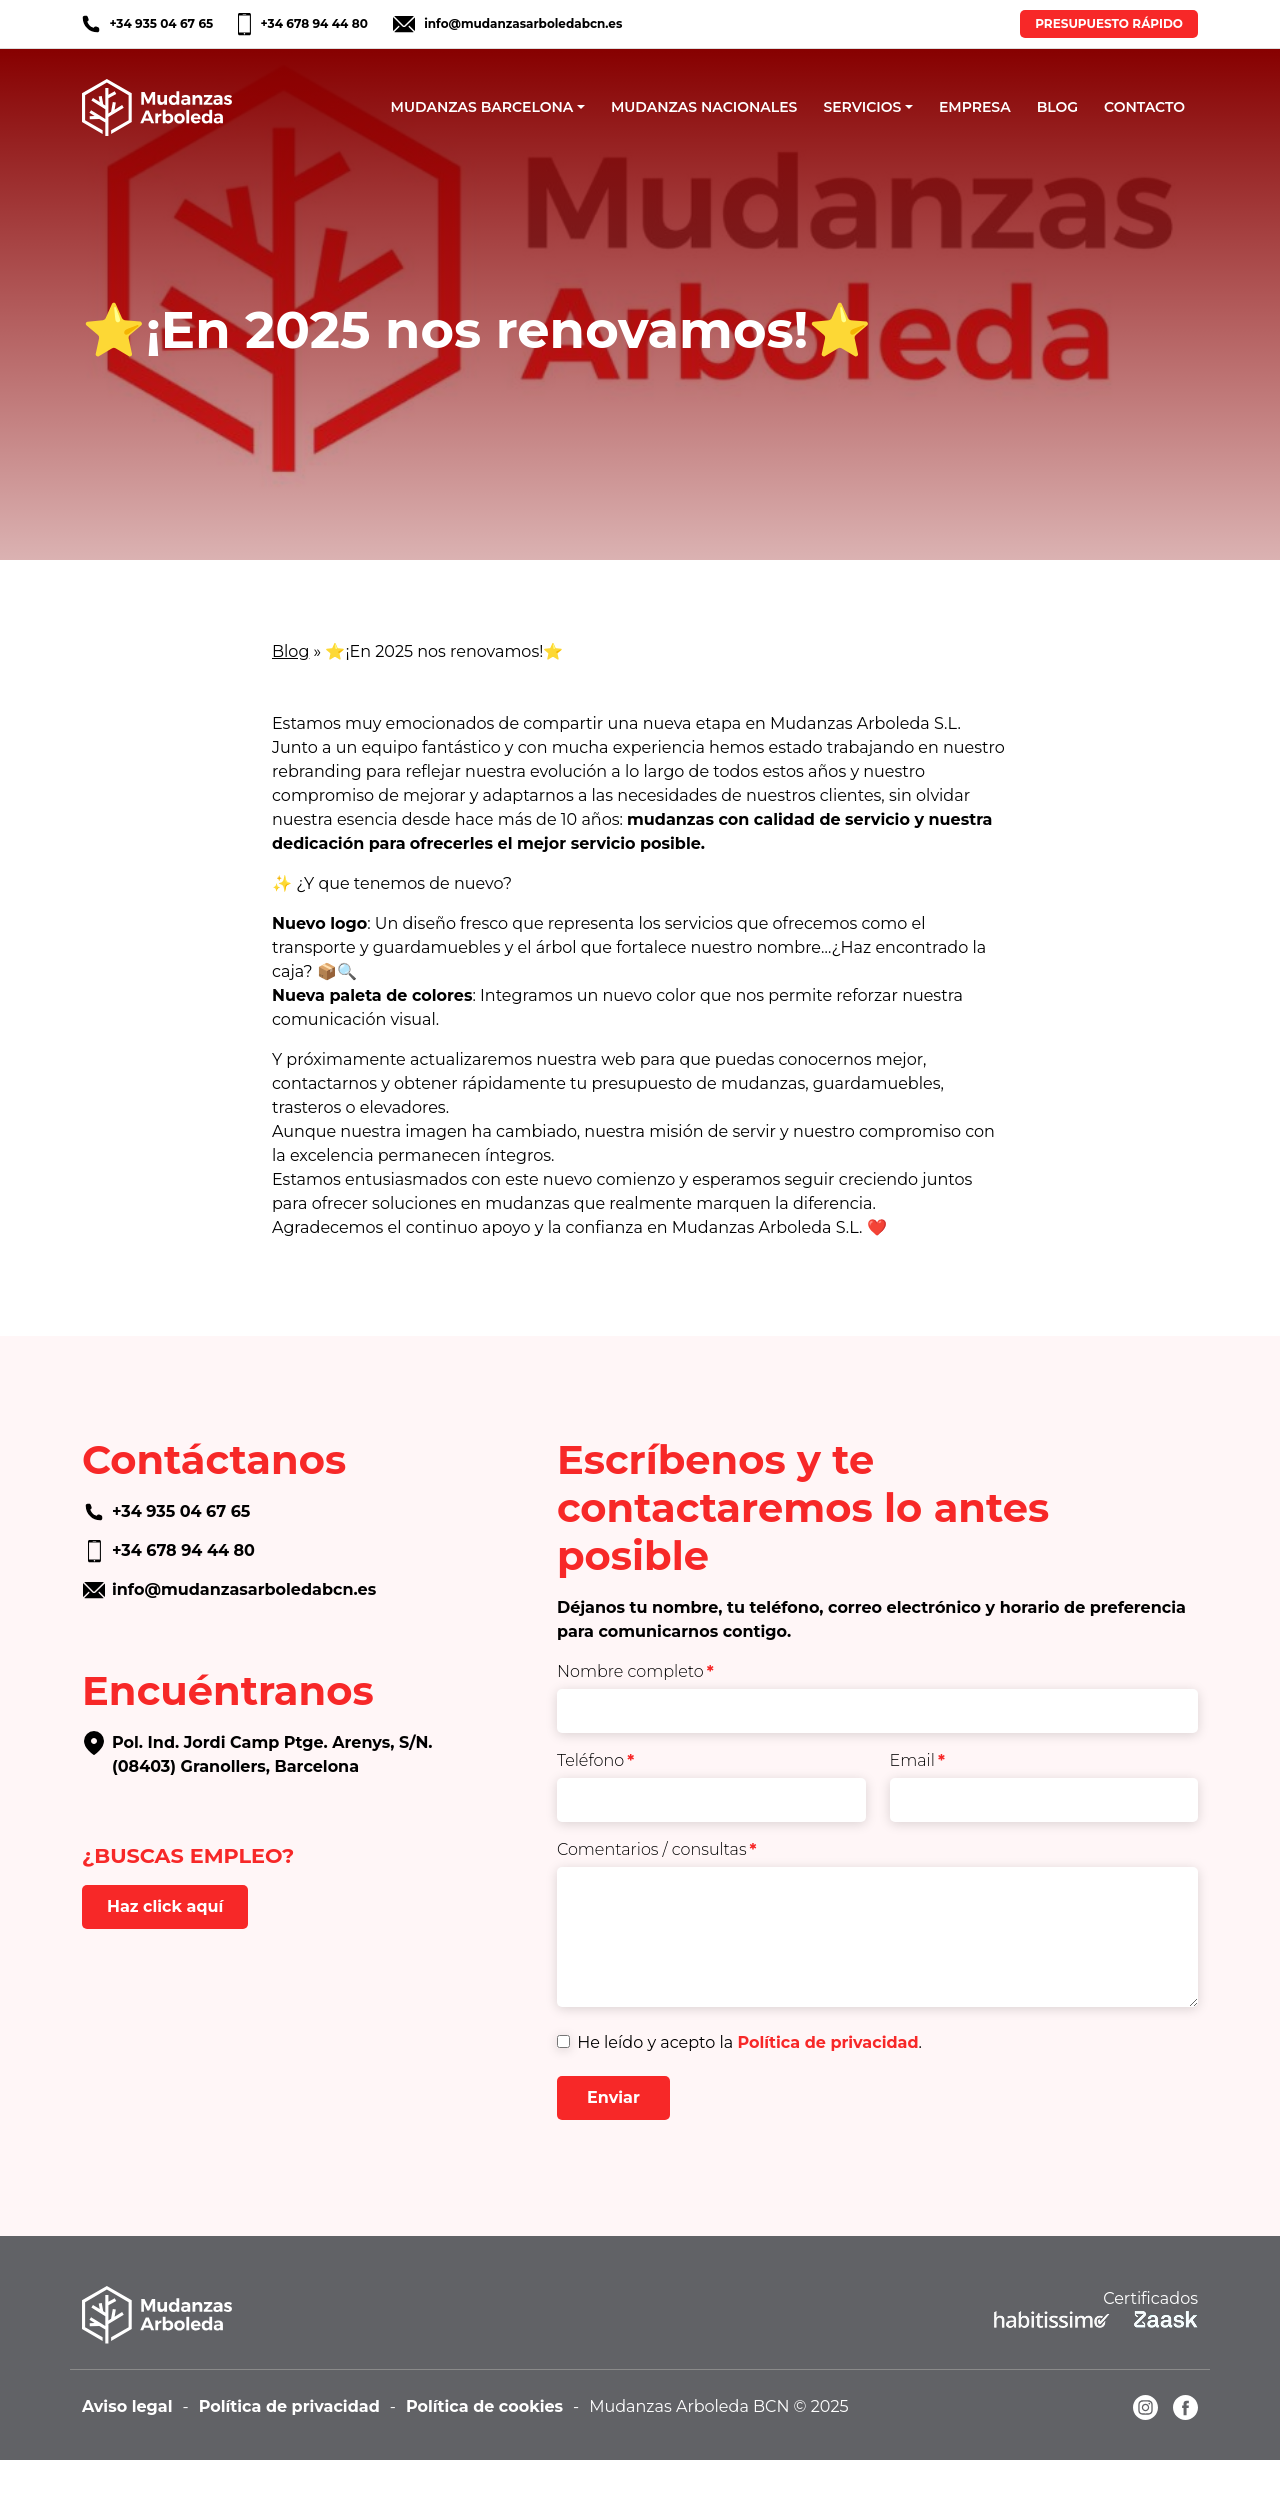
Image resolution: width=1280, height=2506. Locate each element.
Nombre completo (635, 1671)
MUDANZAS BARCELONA (482, 107)
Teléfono (595, 1760)
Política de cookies (484, 2406)
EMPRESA (975, 107)
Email (917, 1760)
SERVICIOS (862, 107)
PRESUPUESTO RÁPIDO (1109, 23)
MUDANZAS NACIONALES (704, 107)
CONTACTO (1144, 107)
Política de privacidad (827, 2042)
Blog (290, 651)
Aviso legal (127, 2406)
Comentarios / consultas (657, 1849)
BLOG (1057, 107)
